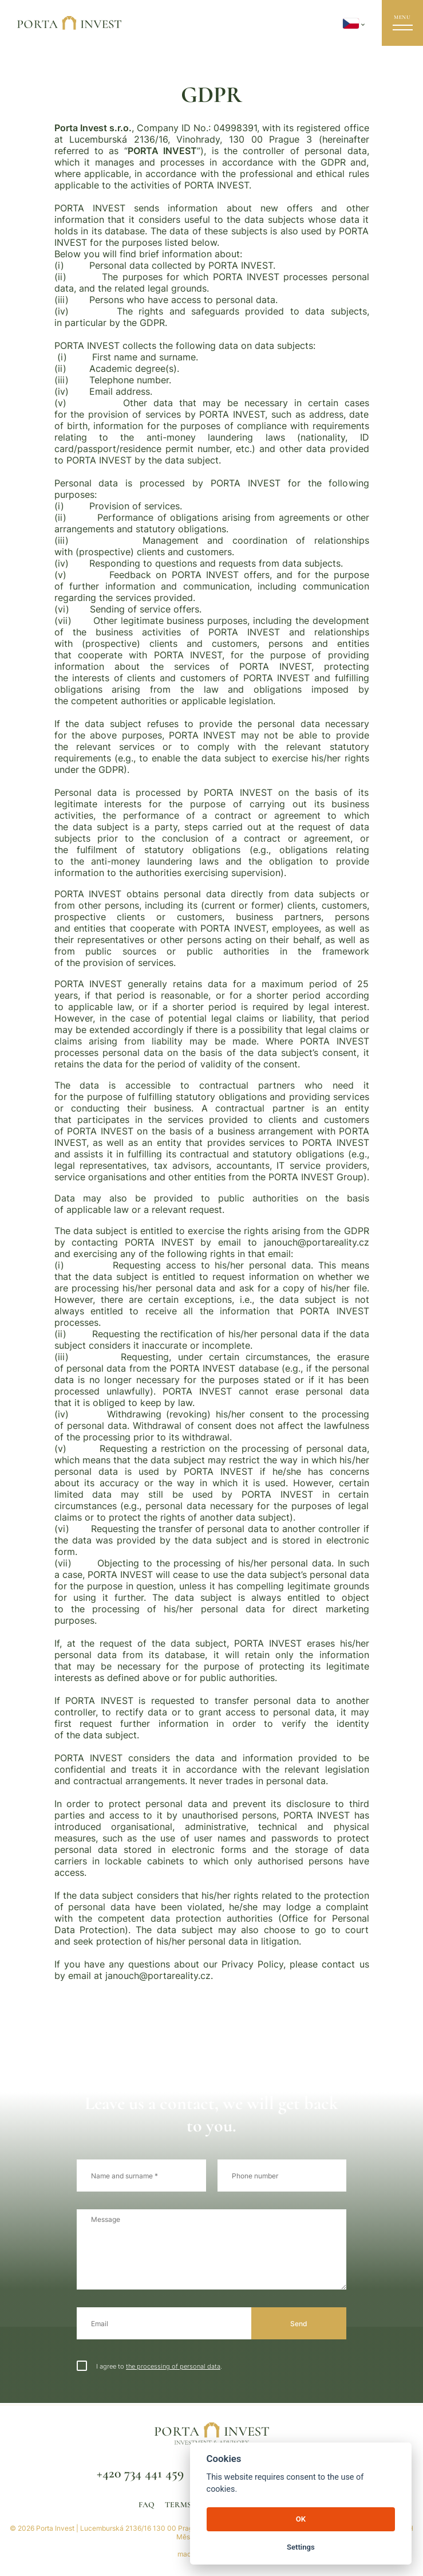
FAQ (147, 2505)
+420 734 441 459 (140, 2473)
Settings (301, 2547)
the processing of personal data (173, 2366)
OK (301, 2519)
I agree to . (149, 2366)
